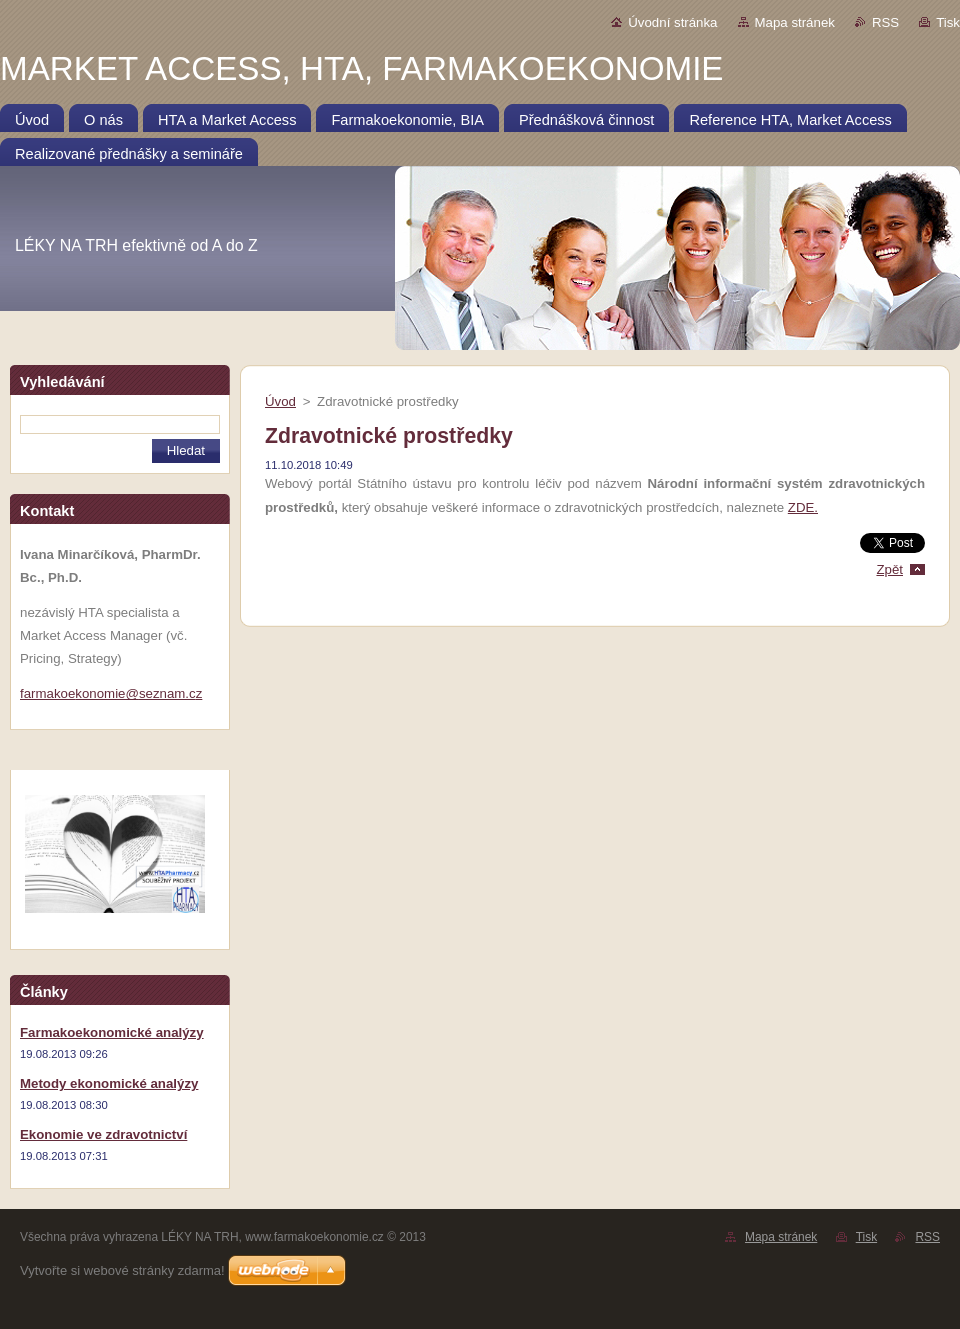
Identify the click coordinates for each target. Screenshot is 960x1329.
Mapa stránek (795, 22)
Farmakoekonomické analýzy (112, 1032)
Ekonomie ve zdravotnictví (103, 1134)
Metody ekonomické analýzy (109, 1083)
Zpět (889, 569)
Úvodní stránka (672, 22)
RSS (885, 22)
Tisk (948, 22)
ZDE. (803, 507)
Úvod (280, 401)
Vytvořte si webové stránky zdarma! (122, 1270)
